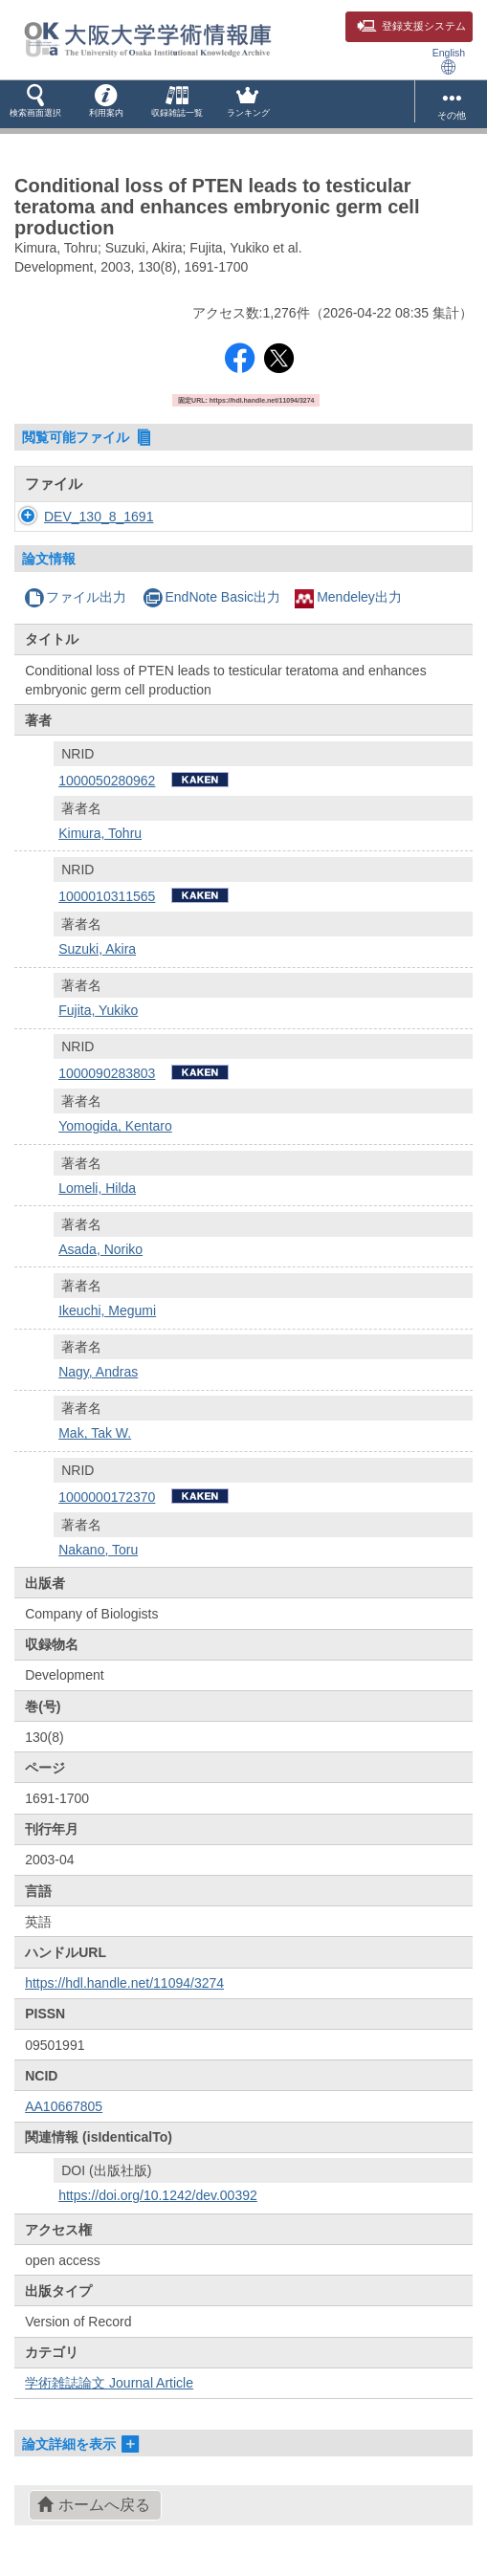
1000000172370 (106, 1497)
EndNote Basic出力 (211, 597)
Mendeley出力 (348, 597)
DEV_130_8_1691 (98, 516)
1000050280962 (106, 780)
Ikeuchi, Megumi (107, 1310)
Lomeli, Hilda (97, 1188)
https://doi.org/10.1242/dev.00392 (157, 2195)
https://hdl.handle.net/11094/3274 (124, 1983)
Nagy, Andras (98, 1371)
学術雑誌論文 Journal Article (109, 2382)
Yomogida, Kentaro (115, 1126)
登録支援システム (411, 26)
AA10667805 (63, 2106)
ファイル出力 (75, 597)
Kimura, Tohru (100, 833)
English (448, 61)
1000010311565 (106, 896)
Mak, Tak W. (94, 1433)
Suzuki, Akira (97, 949)
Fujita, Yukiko (98, 1010)
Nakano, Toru (98, 1549)
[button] (35, 104)
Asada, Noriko (100, 1249)
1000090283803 (106, 1073)
